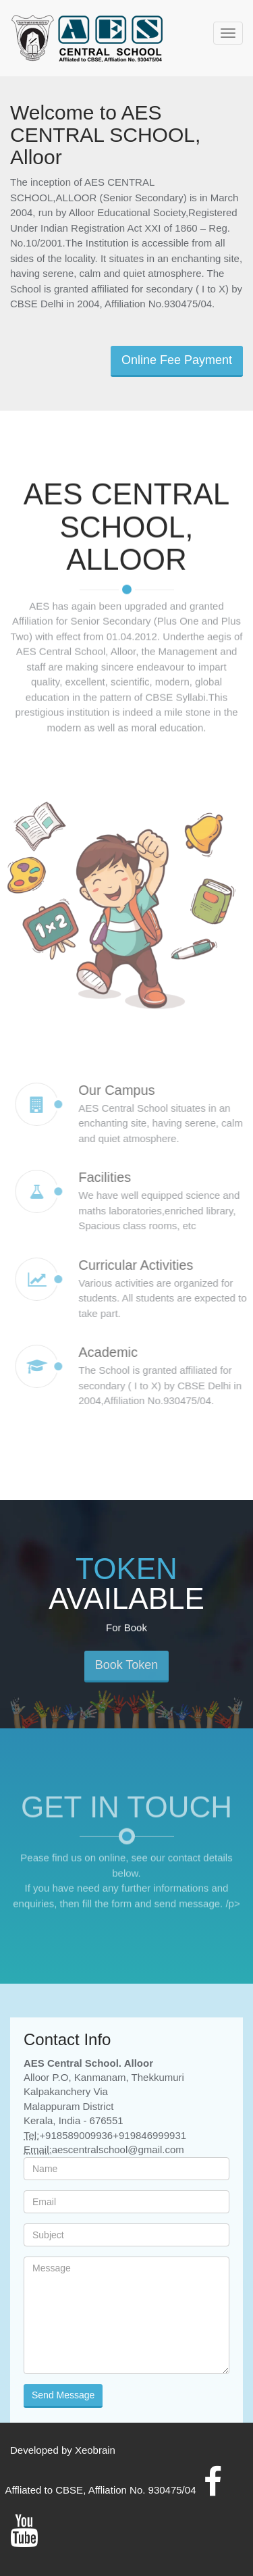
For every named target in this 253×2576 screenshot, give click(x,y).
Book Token (127, 1671)
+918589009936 (76, 2135)
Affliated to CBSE (44, 2490)
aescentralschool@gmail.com (118, 2149)
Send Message (63, 2395)
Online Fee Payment (176, 360)
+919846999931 (149, 2135)
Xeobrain (95, 2450)
